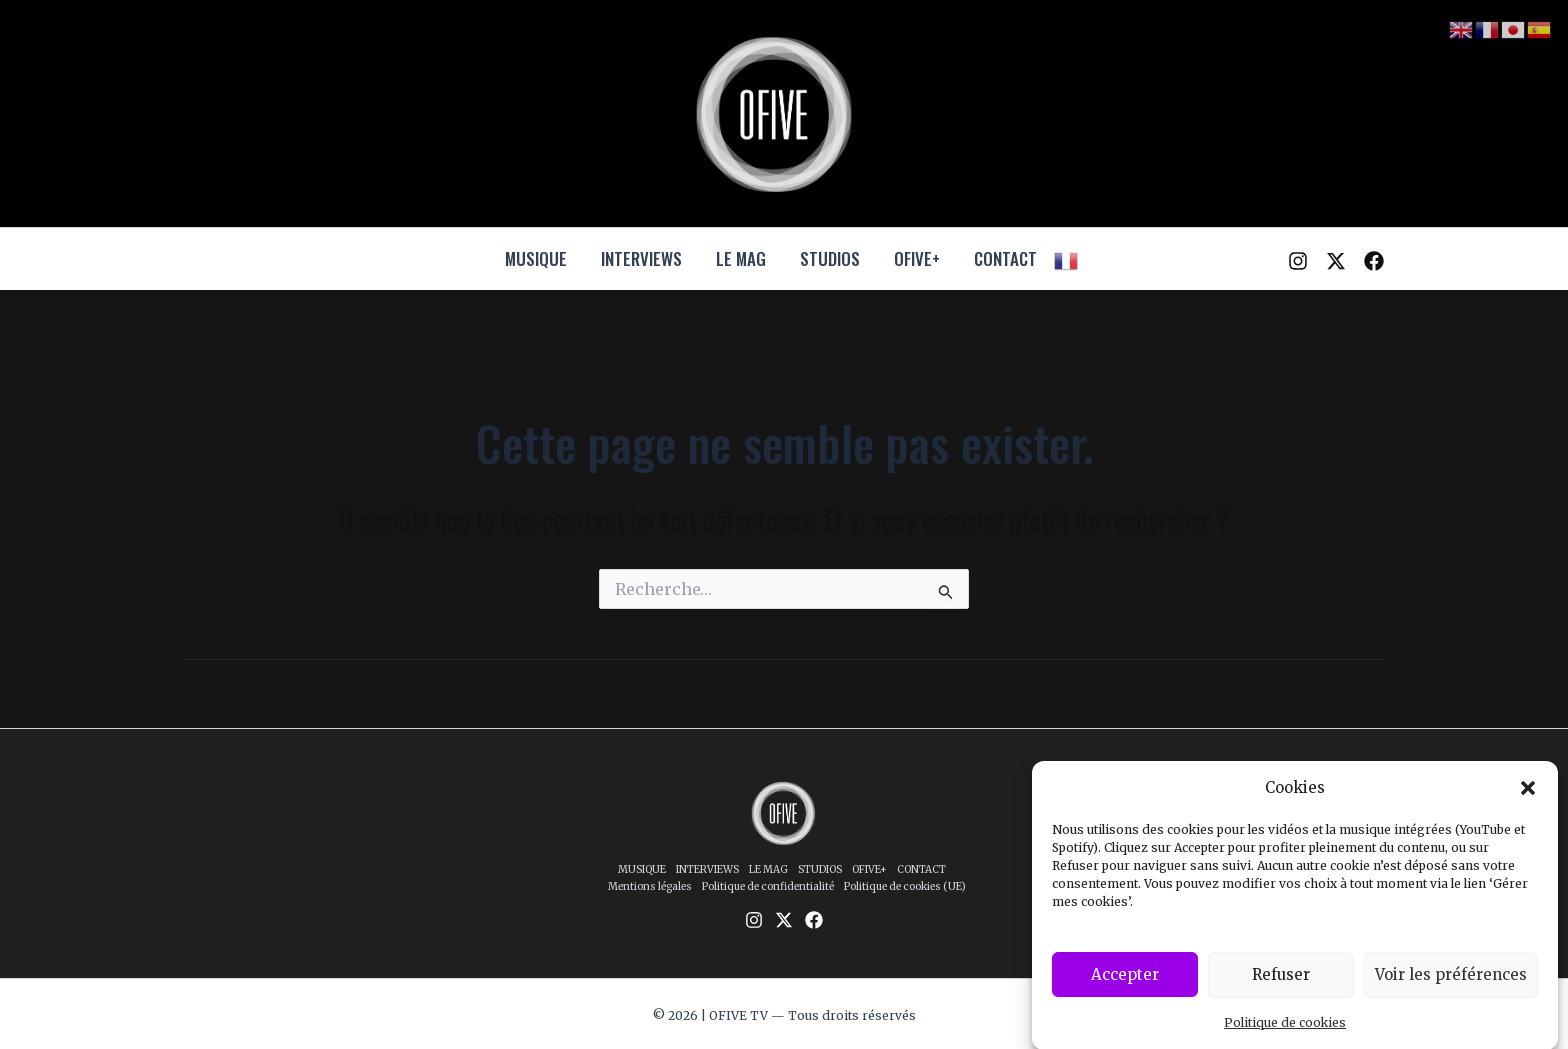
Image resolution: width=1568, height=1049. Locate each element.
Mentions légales (650, 886)
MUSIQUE (536, 258)
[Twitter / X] (1336, 261)
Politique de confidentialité (768, 886)
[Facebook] (1374, 261)
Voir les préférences (1451, 983)
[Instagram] (1298, 261)
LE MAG (741, 258)
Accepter (1125, 983)
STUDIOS (830, 258)
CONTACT (1005, 258)
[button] (1528, 798)
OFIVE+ (917, 258)
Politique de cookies (1285, 1032)
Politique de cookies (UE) (905, 886)
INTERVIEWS (641, 258)
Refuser (1281, 983)
